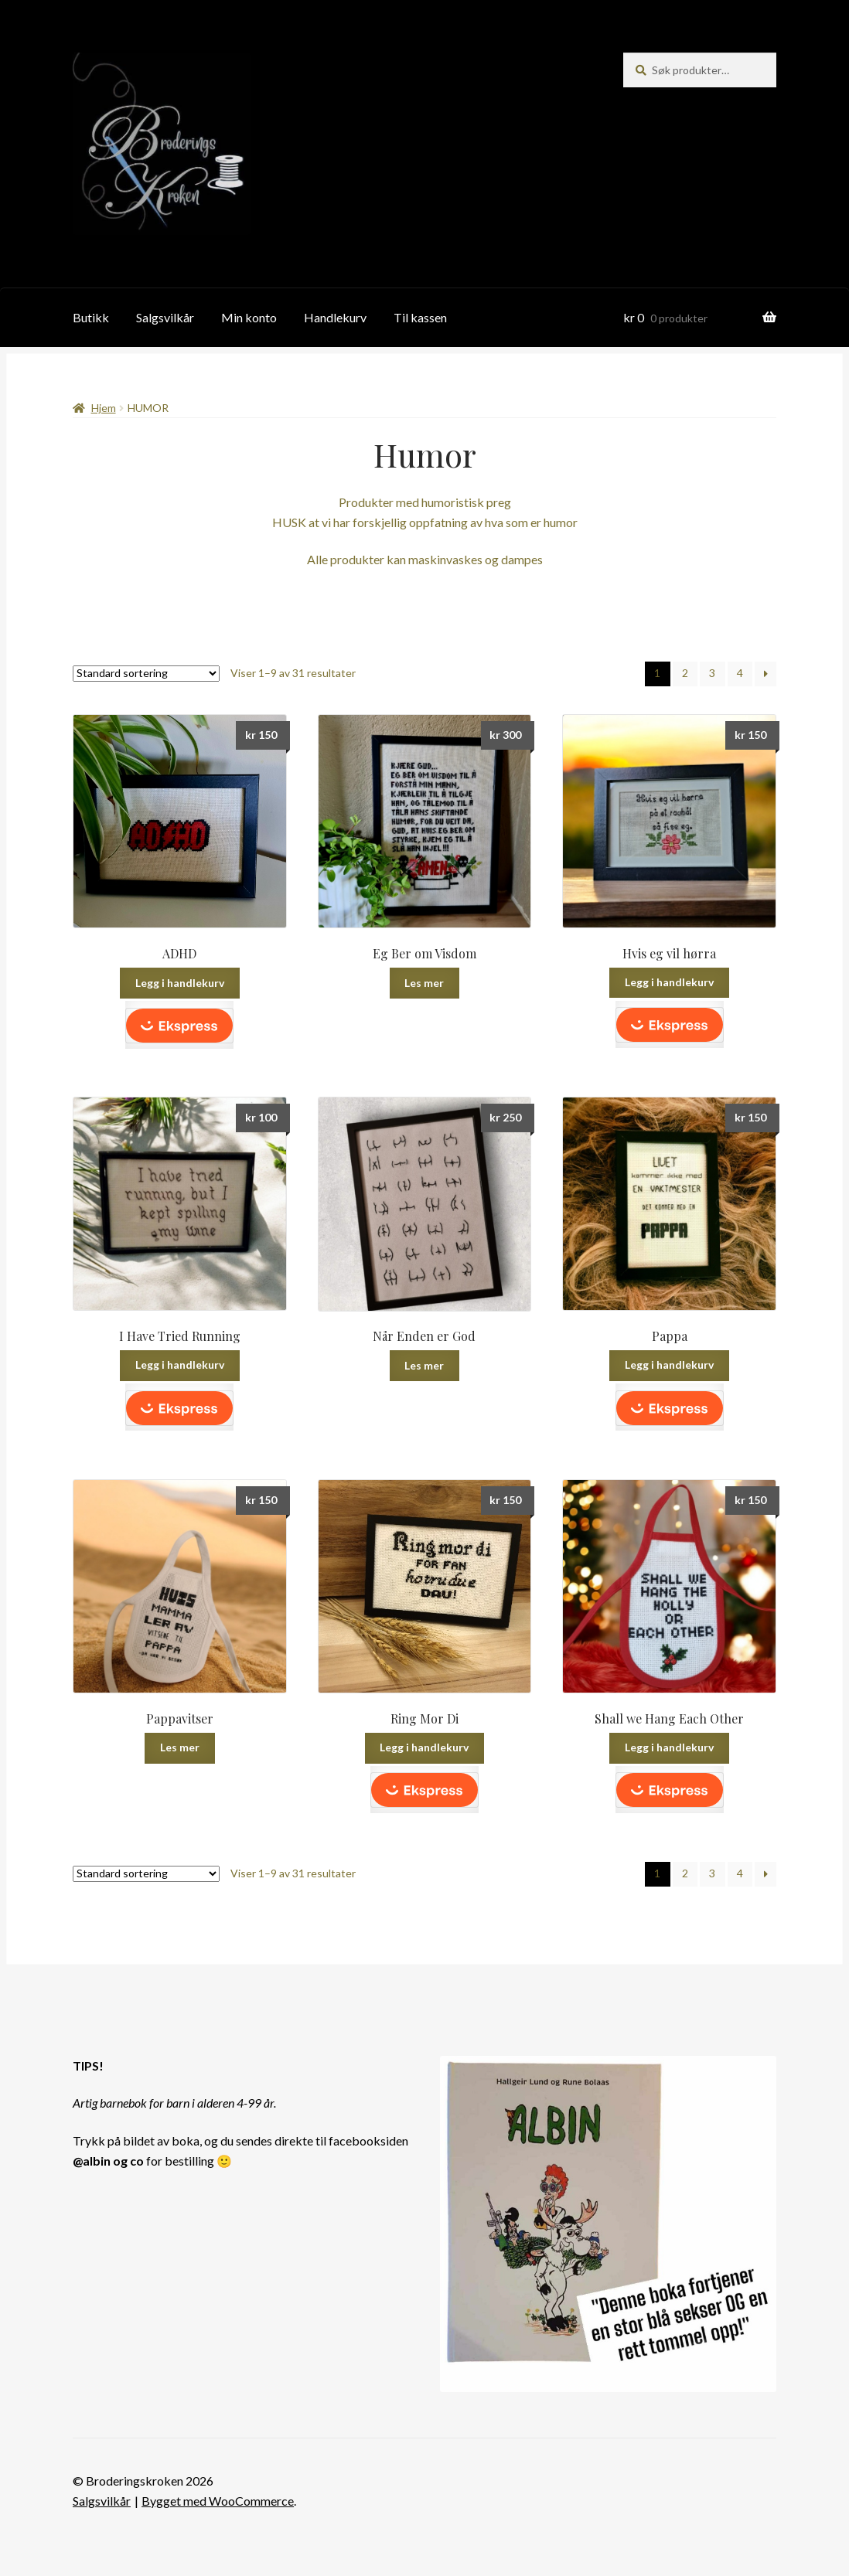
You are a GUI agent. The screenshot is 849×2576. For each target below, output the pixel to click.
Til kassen (420, 317)
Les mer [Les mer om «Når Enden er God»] (424, 1365)
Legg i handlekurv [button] (179, 982)
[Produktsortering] (146, 673)
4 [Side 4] (740, 672)
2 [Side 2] (685, 672)
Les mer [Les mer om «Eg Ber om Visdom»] (424, 982)
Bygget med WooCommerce (218, 2500)
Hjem (103, 407)
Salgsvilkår (165, 317)
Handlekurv (335, 317)
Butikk (91, 317)
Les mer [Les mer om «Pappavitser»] (179, 1747)
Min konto (249, 317)
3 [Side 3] (712, 672)
